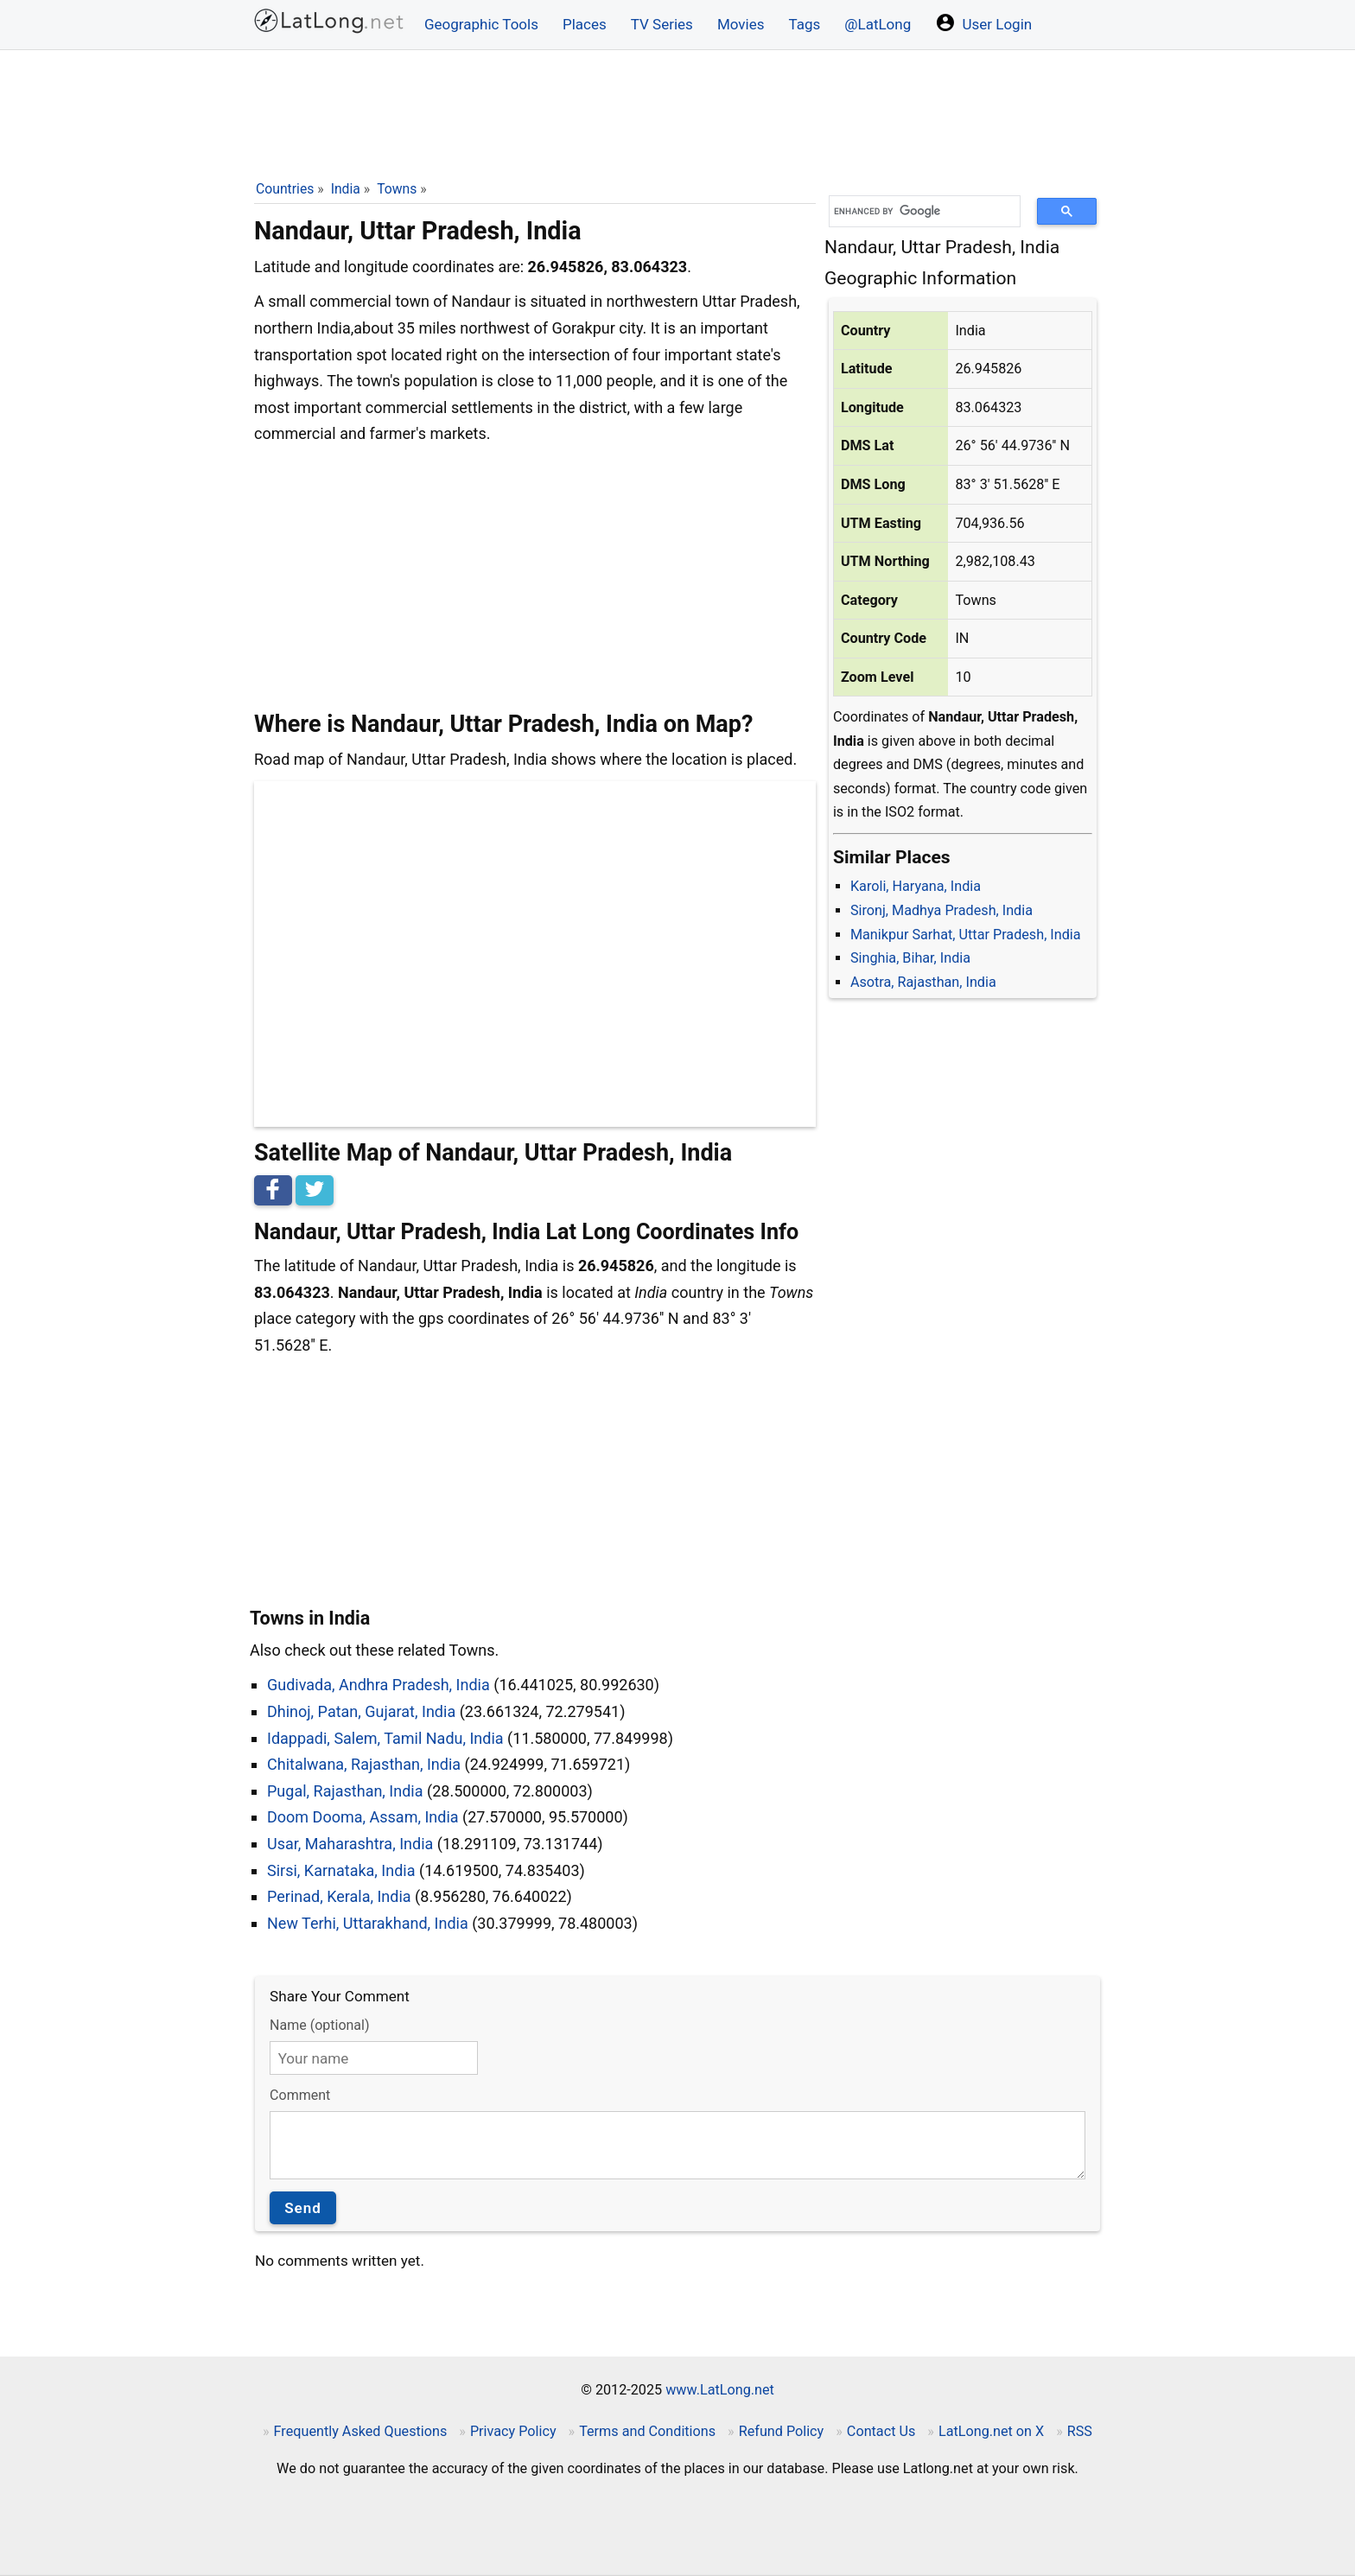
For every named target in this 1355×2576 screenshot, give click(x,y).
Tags (804, 24)
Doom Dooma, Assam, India (363, 1817)
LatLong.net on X (991, 2431)
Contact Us (881, 2431)
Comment (300, 2095)
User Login (983, 22)
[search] (918, 211)
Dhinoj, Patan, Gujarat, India (361, 1711)
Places (585, 24)
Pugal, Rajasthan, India (345, 1791)
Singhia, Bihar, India (910, 958)
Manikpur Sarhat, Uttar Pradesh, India (965, 934)
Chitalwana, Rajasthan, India (364, 1764)
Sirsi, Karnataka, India (341, 1870)
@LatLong (877, 24)
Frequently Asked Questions (361, 2431)
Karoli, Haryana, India (915, 886)
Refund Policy (781, 2431)
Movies (741, 24)
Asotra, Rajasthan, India (923, 982)
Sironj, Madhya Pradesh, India (941, 910)
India (345, 189)
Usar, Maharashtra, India (350, 1844)
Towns (397, 189)
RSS (1079, 2431)
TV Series (662, 24)
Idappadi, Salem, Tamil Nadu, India (385, 1738)
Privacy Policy (513, 2431)
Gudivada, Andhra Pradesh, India (378, 1685)
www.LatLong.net (719, 2390)
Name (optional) (319, 2025)
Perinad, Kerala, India (339, 1896)
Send (302, 2208)
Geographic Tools (481, 24)
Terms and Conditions (647, 2431)
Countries (285, 189)
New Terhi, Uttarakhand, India (367, 1923)
